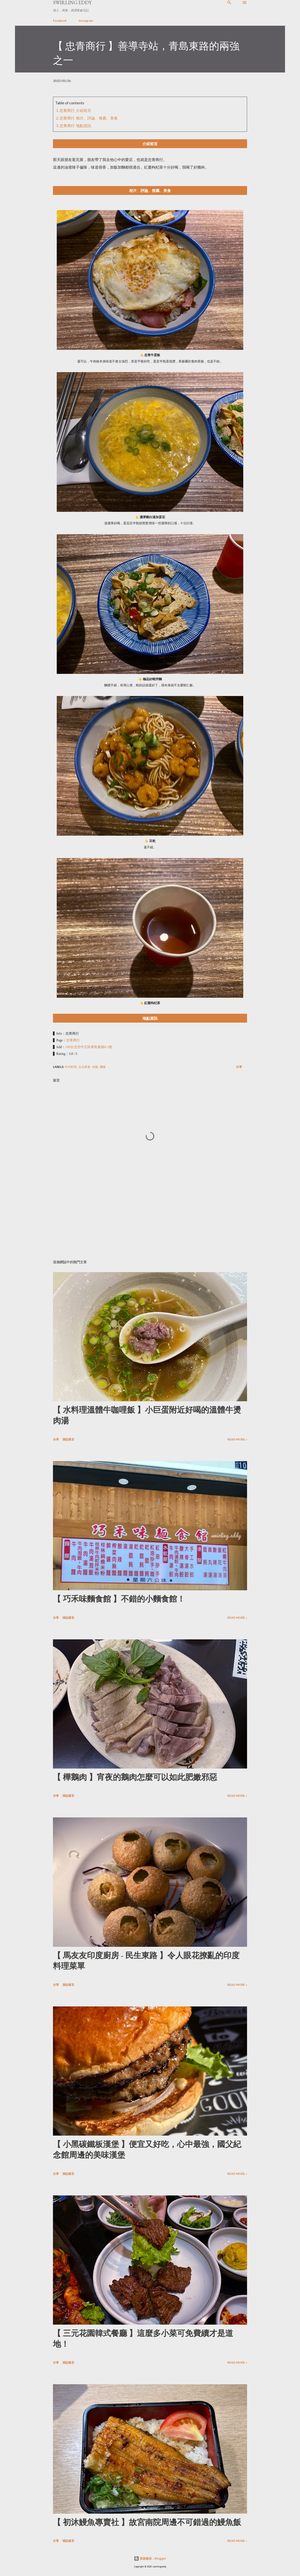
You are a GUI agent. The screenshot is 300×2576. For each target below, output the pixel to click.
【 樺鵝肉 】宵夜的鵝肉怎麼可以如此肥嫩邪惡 (135, 1777)
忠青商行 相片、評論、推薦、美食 (88, 118)
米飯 (95, 1067)
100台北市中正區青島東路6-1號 (88, 1047)
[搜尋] (229, 3)
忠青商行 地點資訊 (75, 125)
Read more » (237, 1439)
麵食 (103, 1067)
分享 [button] (239, 1067)
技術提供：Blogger (150, 2558)
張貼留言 (68, 1439)
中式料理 (71, 1067)
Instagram (86, 20)
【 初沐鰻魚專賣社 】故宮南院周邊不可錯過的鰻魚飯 (147, 2522)
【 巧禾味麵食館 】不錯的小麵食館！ (119, 1599)
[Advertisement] (150, 1223)
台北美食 (84, 1067)
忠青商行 (73, 1040)
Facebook (60, 20)
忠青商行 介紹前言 (75, 110)
